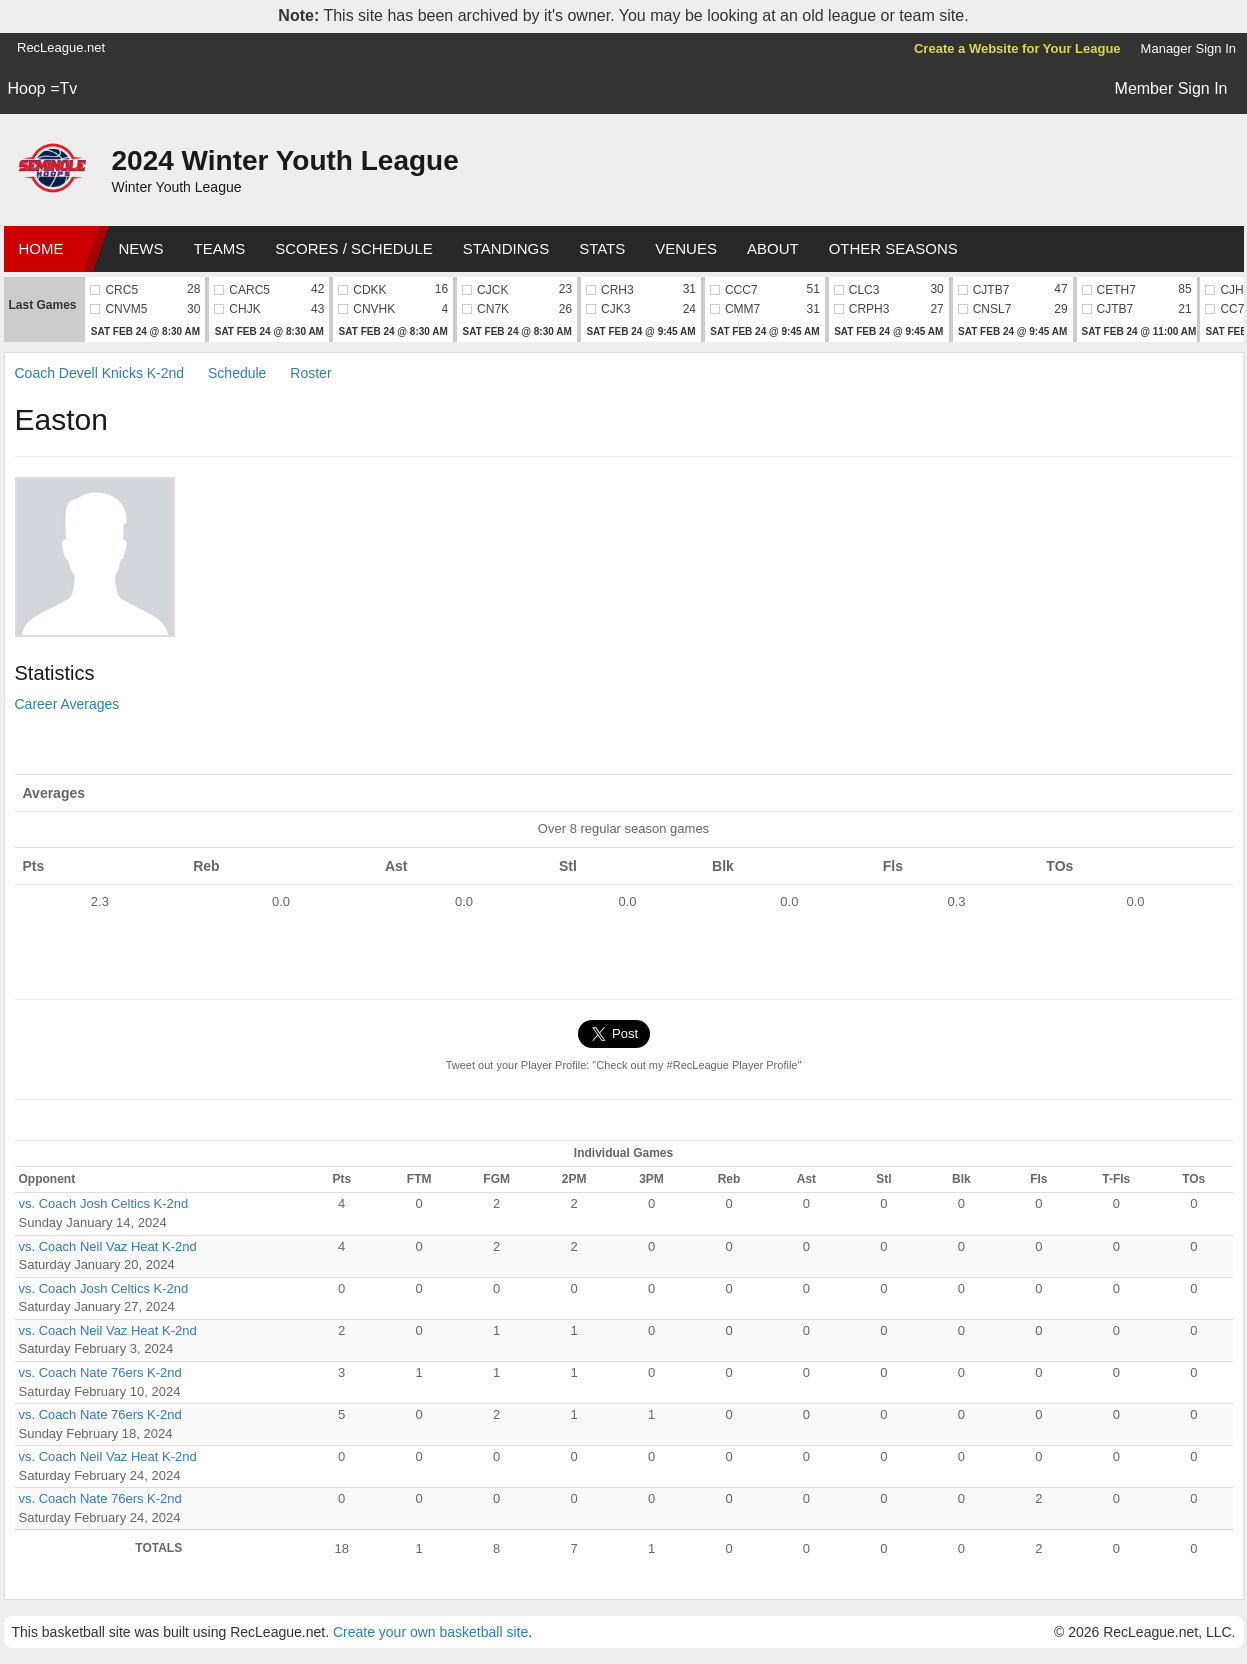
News (141, 248)
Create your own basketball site (430, 1632)
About (773, 248)
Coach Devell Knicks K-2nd (100, 373)
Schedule (237, 373)
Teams (220, 248)
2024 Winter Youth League (285, 160)
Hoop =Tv (43, 88)
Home (41, 248)
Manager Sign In (1188, 48)
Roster (310, 373)
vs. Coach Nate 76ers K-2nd (100, 1372)
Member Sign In (1171, 88)
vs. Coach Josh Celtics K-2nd (104, 1203)
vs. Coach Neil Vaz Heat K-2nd (108, 1246)
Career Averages (67, 704)
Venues (686, 248)
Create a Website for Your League (1017, 48)
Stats (602, 248)
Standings (506, 248)
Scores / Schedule (354, 248)
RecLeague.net (61, 47)
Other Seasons (893, 248)
